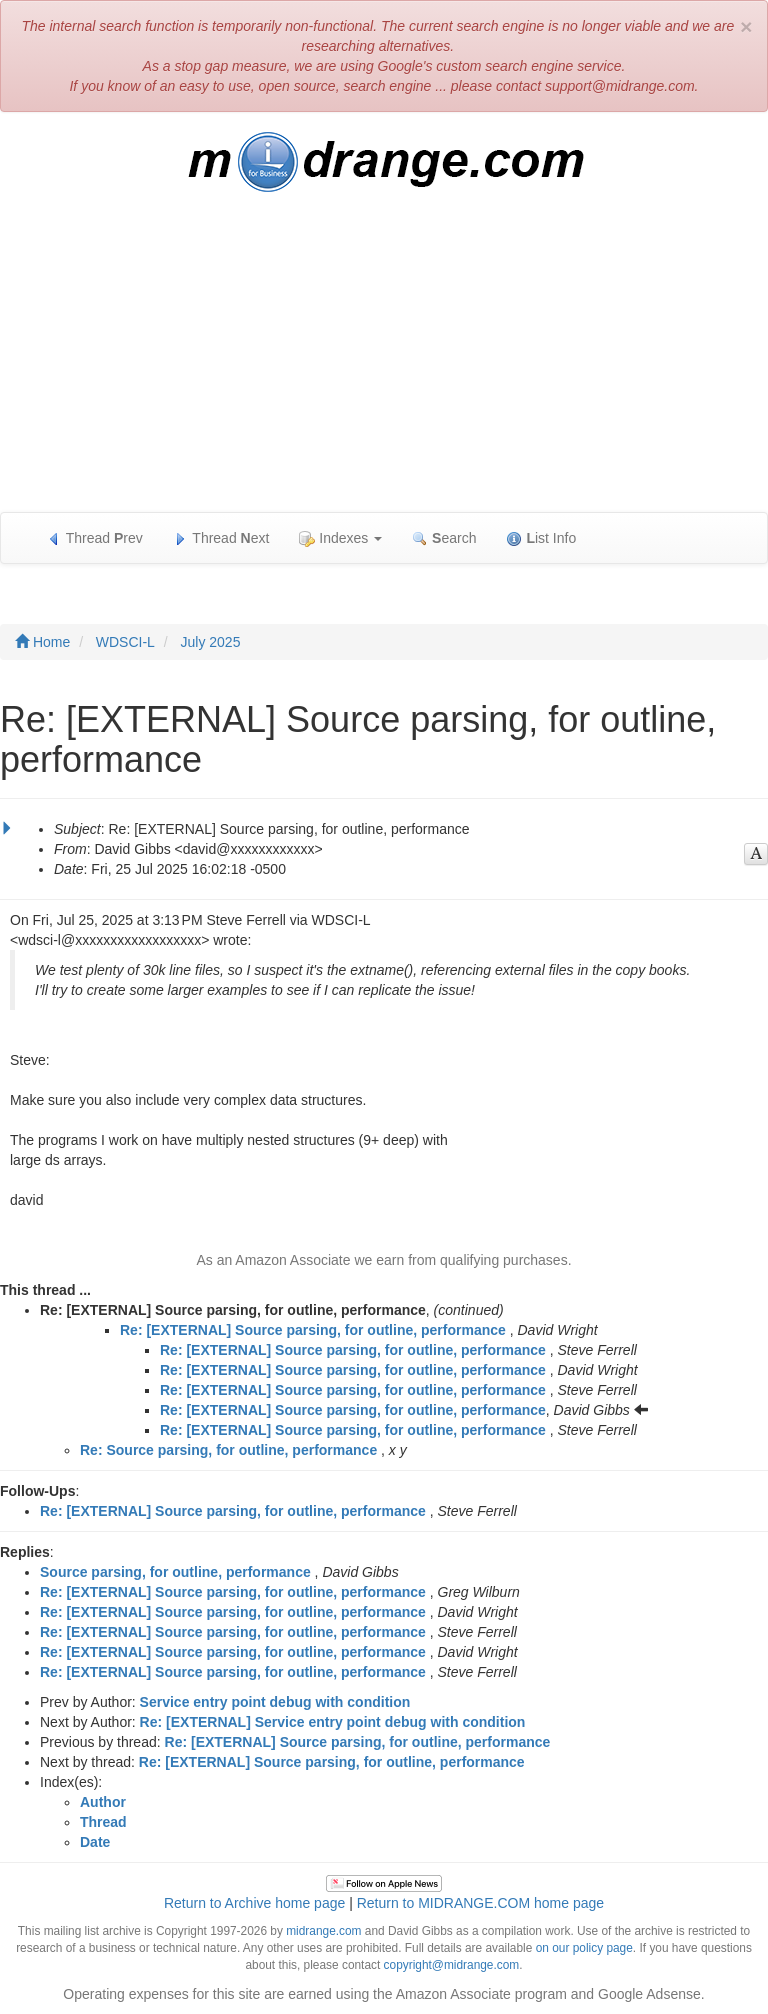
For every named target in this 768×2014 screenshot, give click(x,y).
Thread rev (94, 538)
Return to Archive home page (254, 1903)
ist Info (541, 538)
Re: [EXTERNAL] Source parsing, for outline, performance (313, 1330)
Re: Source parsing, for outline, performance (228, 1450)
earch (444, 538)
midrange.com (323, 1931)
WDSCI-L (125, 642)
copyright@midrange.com (452, 1965)
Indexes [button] (340, 538)
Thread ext (221, 538)
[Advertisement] (384, 362)
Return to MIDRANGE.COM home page (480, 1903)
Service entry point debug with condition (275, 1702)
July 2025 (210, 642)
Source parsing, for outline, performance (175, 1572)
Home (42, 642)
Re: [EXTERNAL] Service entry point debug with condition (333, 1722)
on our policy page (584, 1948)
